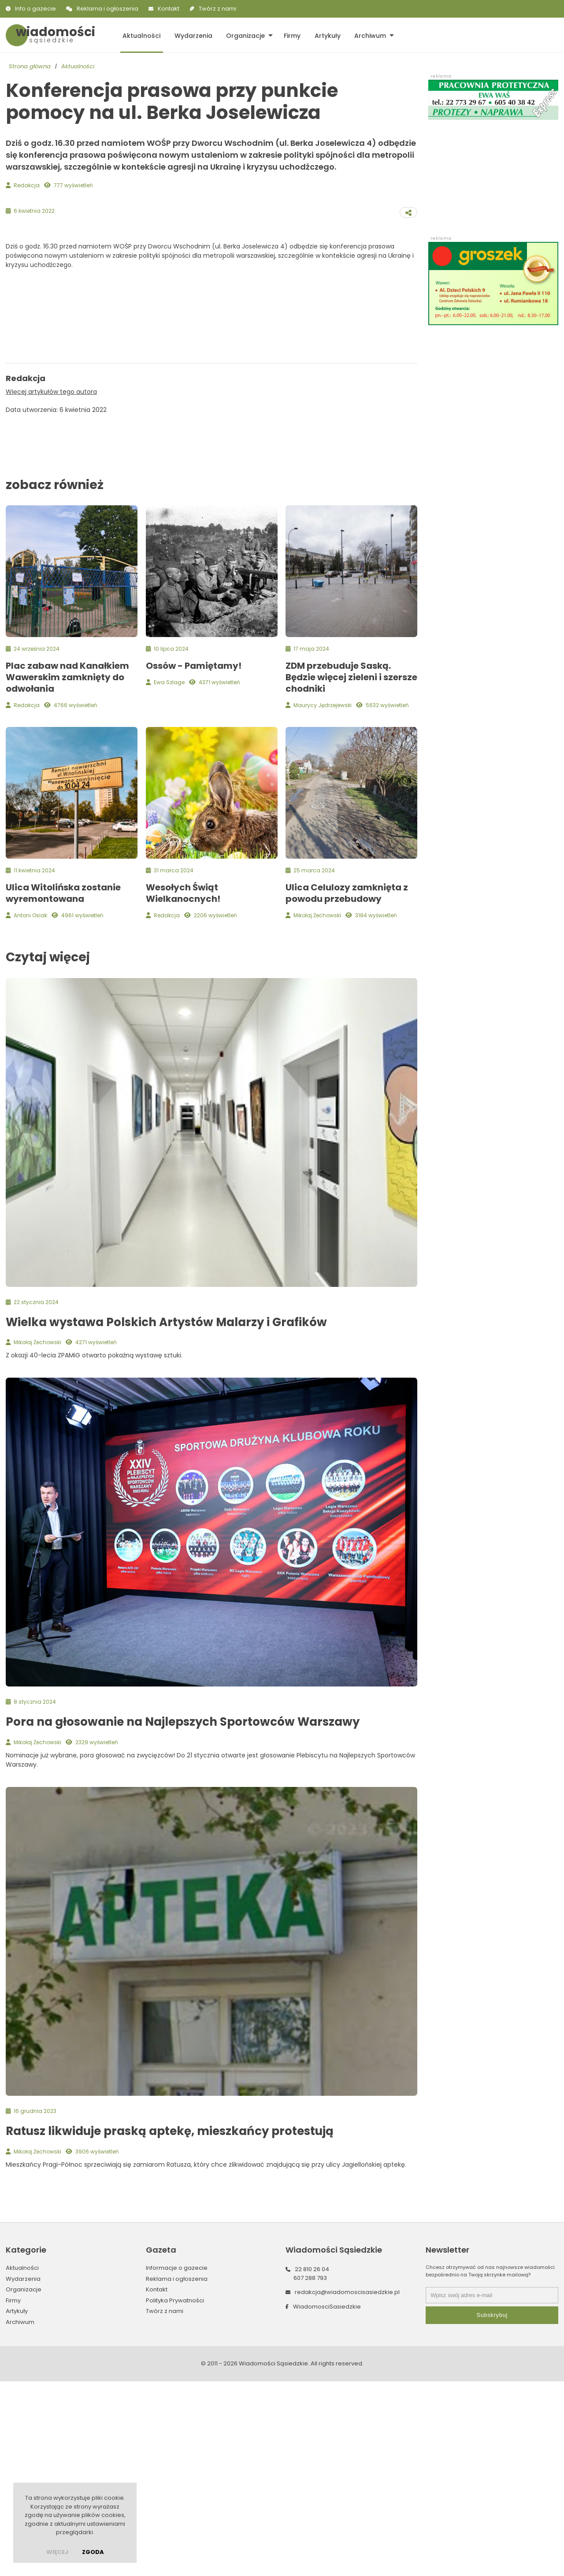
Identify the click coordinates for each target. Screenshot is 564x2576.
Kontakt (168, 8)
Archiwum (366, 35)
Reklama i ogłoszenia (107, 8)
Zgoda (93, 2552)
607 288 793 (310, 2473)
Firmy (290, 35)
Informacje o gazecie (177, 2462)
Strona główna (30, 66)
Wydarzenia (192, 35)
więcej (57, 2552)
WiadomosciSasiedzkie (327, 2501)
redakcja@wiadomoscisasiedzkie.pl (347, 2487)
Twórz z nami (217, 8)
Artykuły (325, 35)
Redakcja (27, 185)
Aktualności (141, 35)
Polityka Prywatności (175, 2495)
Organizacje (243, 35)
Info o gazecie (35, 8)
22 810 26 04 (312, 2464)
